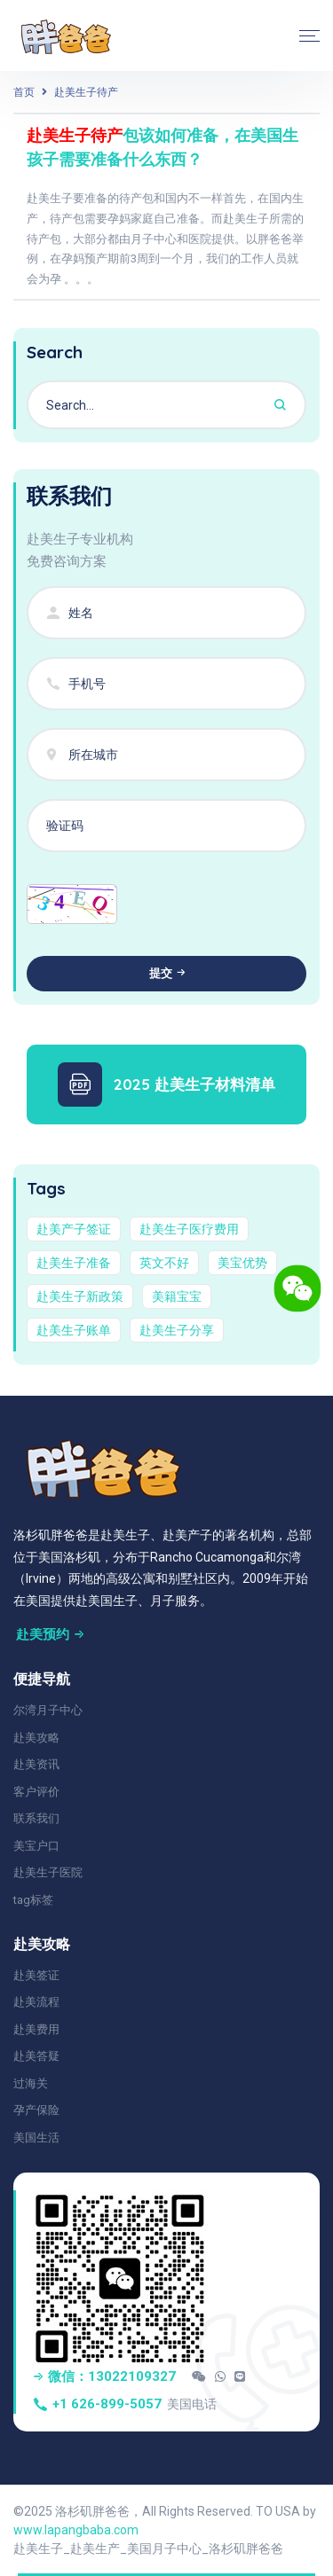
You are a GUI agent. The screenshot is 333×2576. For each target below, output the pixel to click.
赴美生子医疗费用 (189, 1229)
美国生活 (36, 2137)
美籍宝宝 (177, 1296)
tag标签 (33, 1900)
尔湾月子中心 (48, 1710)
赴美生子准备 (73, 1263)
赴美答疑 (36, 2056)
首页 (24, 92)
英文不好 (164, 1263)
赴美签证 (36, 1975)
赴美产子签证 (73, 1229)
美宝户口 (36, 1845)
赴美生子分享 (176, 1330)
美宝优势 (242, 1263)
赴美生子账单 (73, 1330)
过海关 (30, 2083)
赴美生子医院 (48, 1872)
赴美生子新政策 (79, 1296)
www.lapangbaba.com (76, 2530)
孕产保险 (36, 2110)
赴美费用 (36, 2029)
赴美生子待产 (86, 92)
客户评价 (36, 1791)
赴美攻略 (36, 1737)
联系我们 (36, 1818)
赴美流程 (36, 2001)
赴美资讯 (36, 1764)
